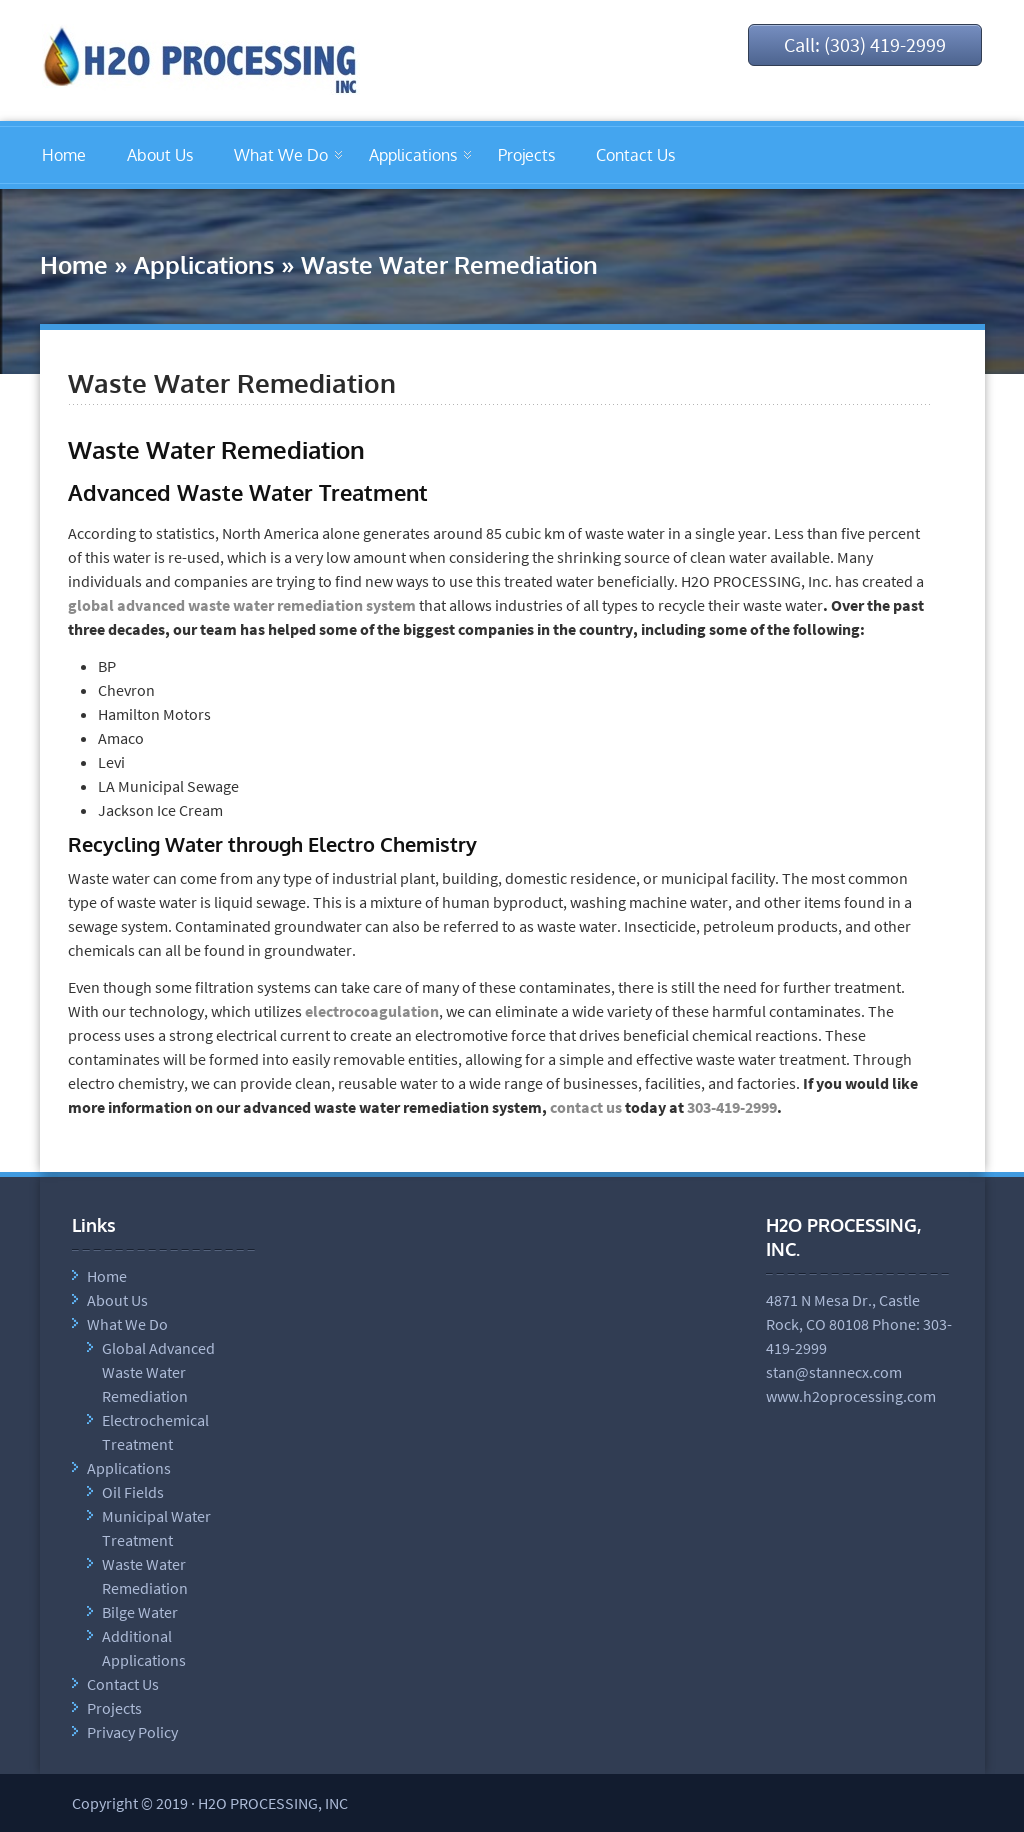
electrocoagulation (372, 1011)
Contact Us (635, 155)
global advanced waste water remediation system (242, 605)
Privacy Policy (132, 1732)
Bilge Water (140, 1612)
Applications (413, 155)
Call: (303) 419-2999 (865, 44)
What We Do (281, 155)
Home (64, 155)
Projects (526, 155)
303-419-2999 (732, 1107)
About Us (160, 155)
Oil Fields (133, 1492)
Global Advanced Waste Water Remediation (158, 1372)
